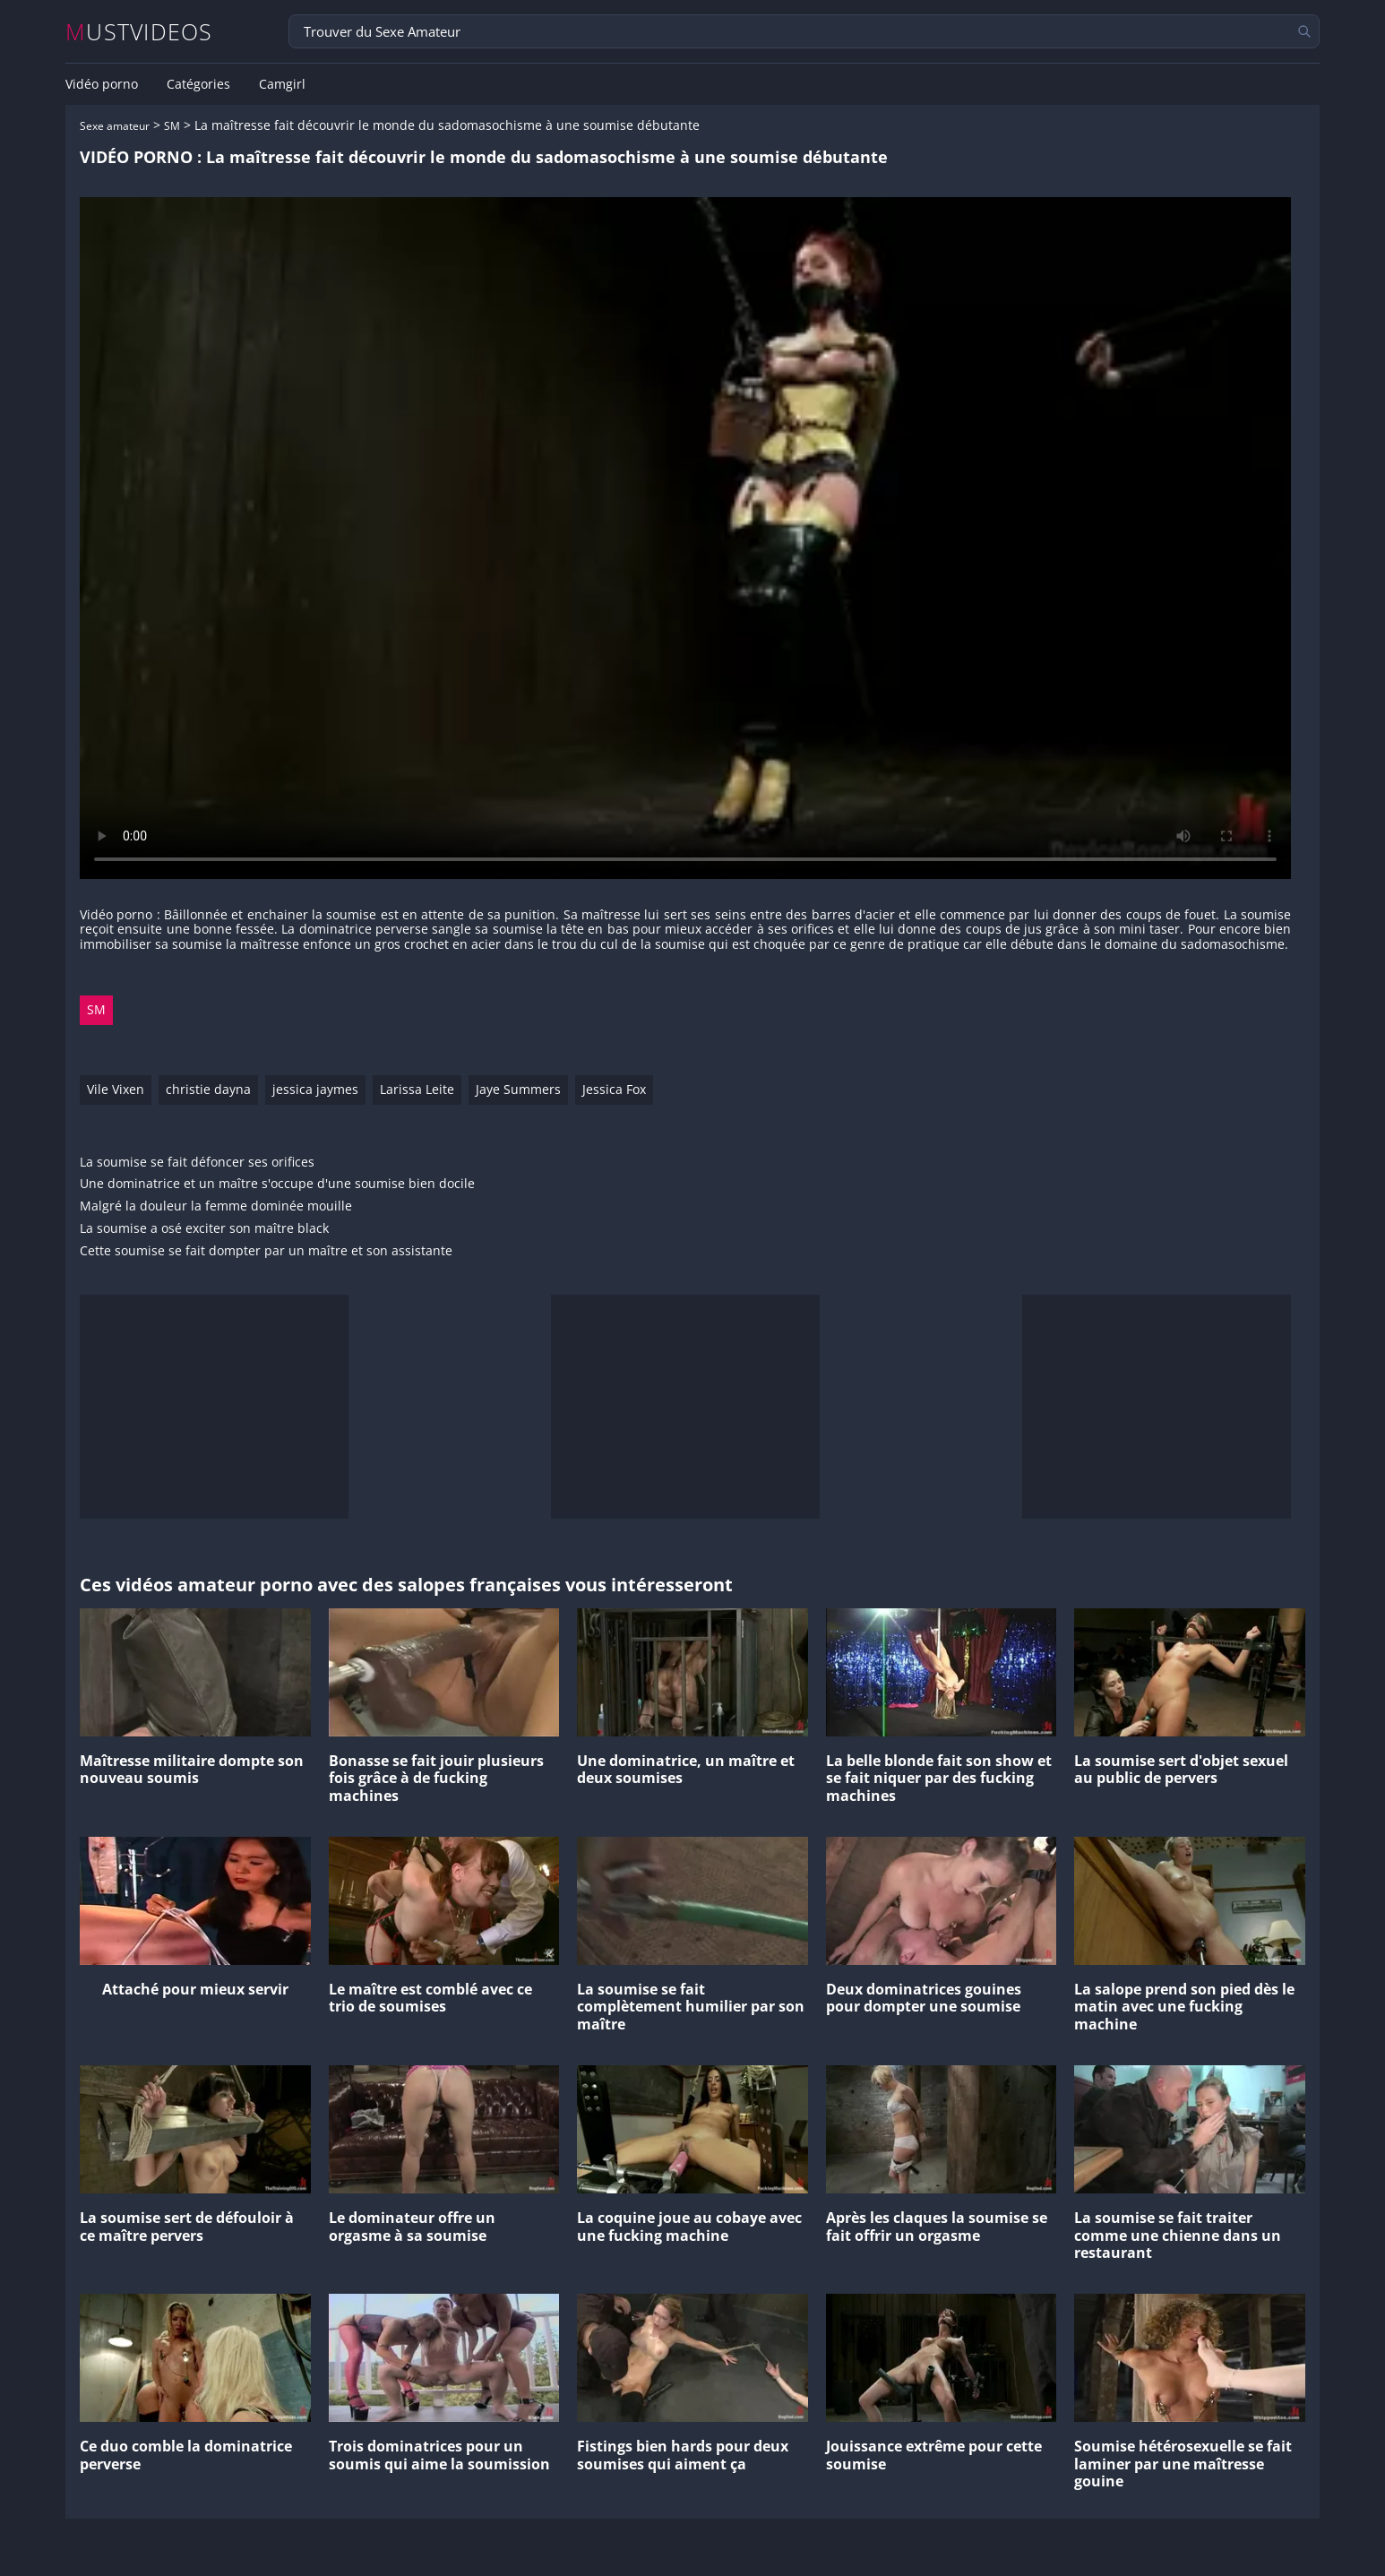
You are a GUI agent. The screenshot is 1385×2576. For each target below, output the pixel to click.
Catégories (198, 84)
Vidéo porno (101, 84)
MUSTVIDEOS (139, 32)
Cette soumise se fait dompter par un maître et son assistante (266, 1251)
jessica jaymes (315, 1089)
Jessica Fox (614, 1089)
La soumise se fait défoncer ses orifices (197, 1162)
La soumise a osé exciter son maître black (204, 1228)
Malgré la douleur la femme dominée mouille (216, 1206)
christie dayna (208, 1089)
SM (172, 126)
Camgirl (282, 84)
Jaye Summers (518, 1089)
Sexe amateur (115, 126)
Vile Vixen (115, 1089)
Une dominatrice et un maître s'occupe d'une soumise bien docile (277, 1184)
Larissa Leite (417, 1089)
